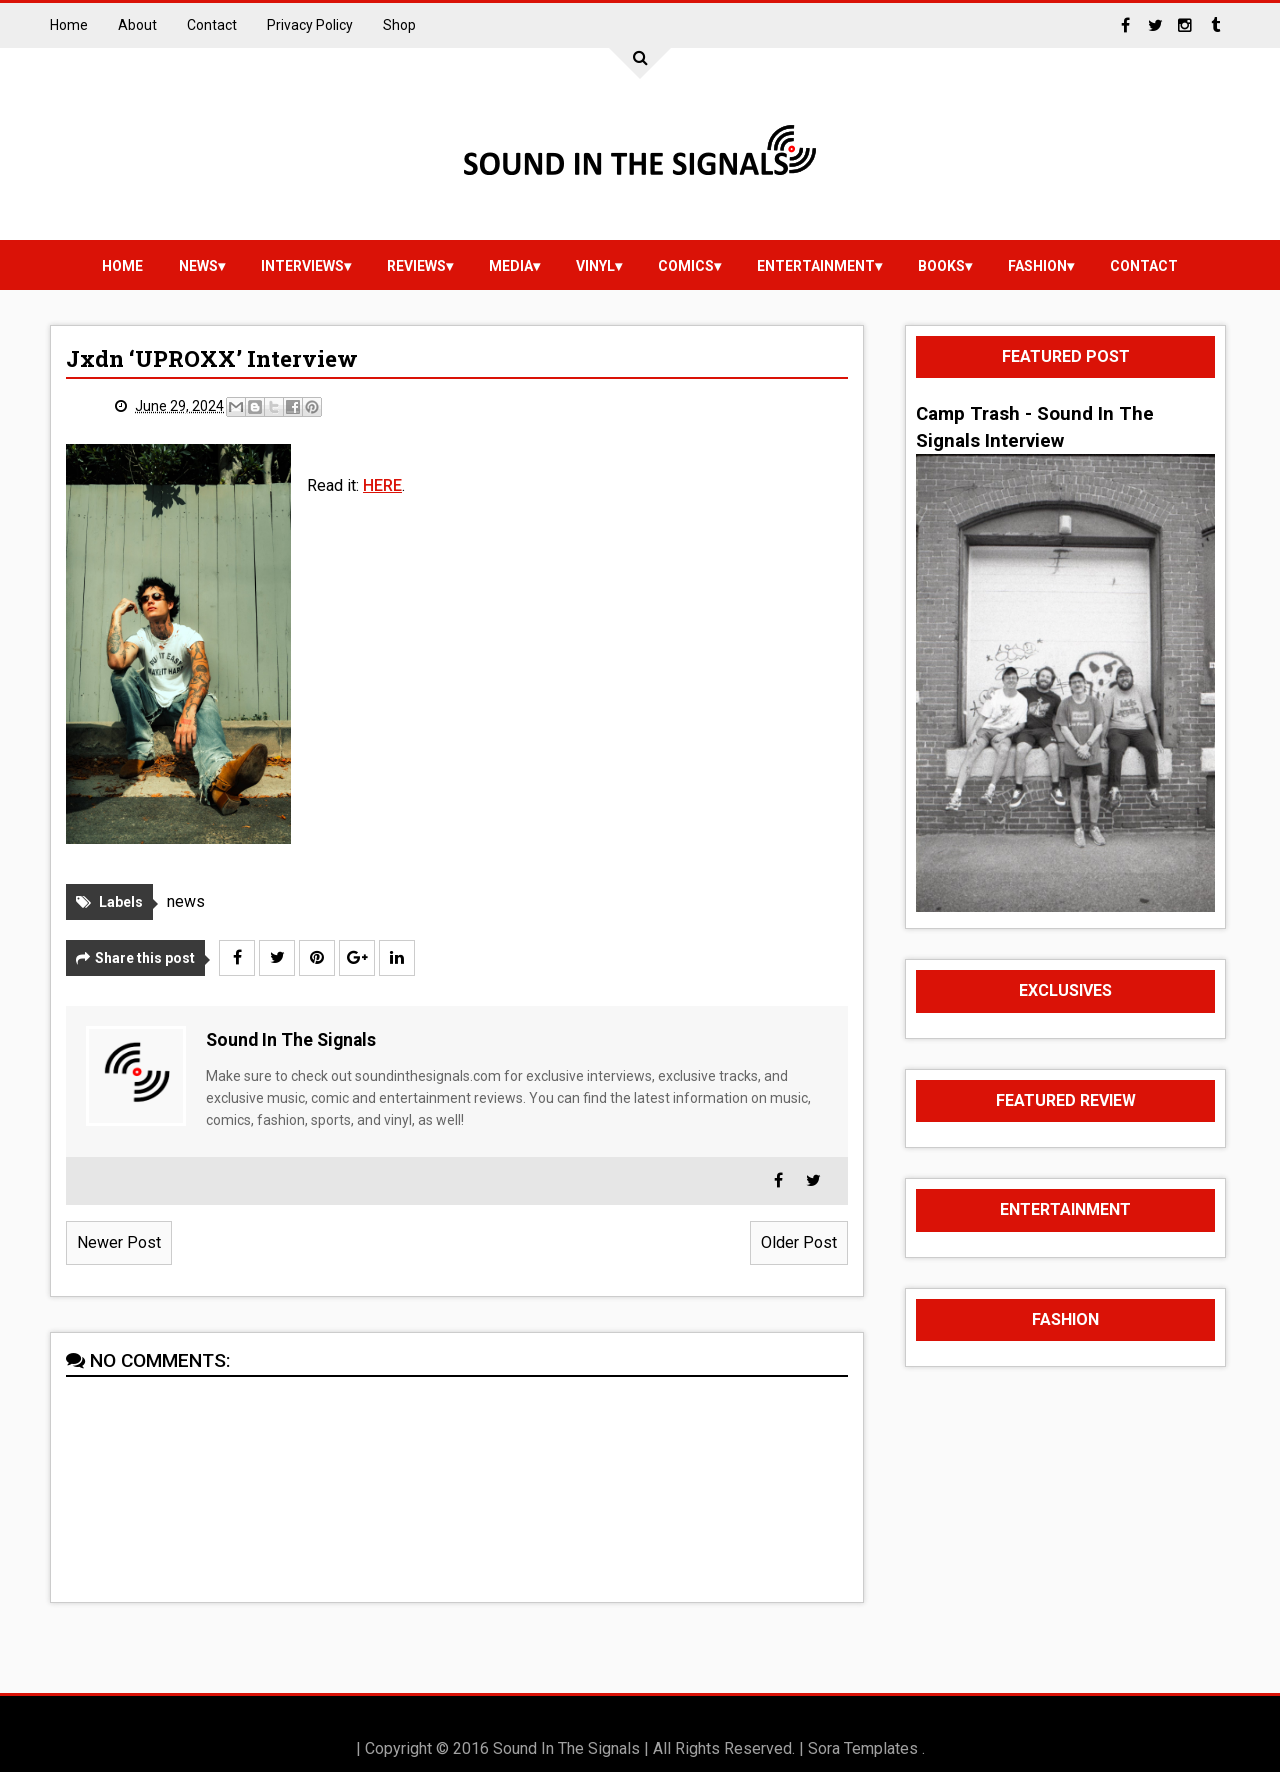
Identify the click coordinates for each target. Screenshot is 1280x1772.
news (198, 266)
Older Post (799, 1242)
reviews (416, 266)
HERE (382, 485)
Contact (212, 25)
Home (69, 25)
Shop (399, 25)
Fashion (1037, 266)
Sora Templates (863, 1748)
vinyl (595, 266)
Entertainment (816, 266)
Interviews (302, 266)
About (137, 25)
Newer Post (119, 1242)
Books (941, 266)
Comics (686, 266)
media (511, 266)
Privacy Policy (310, 25)
